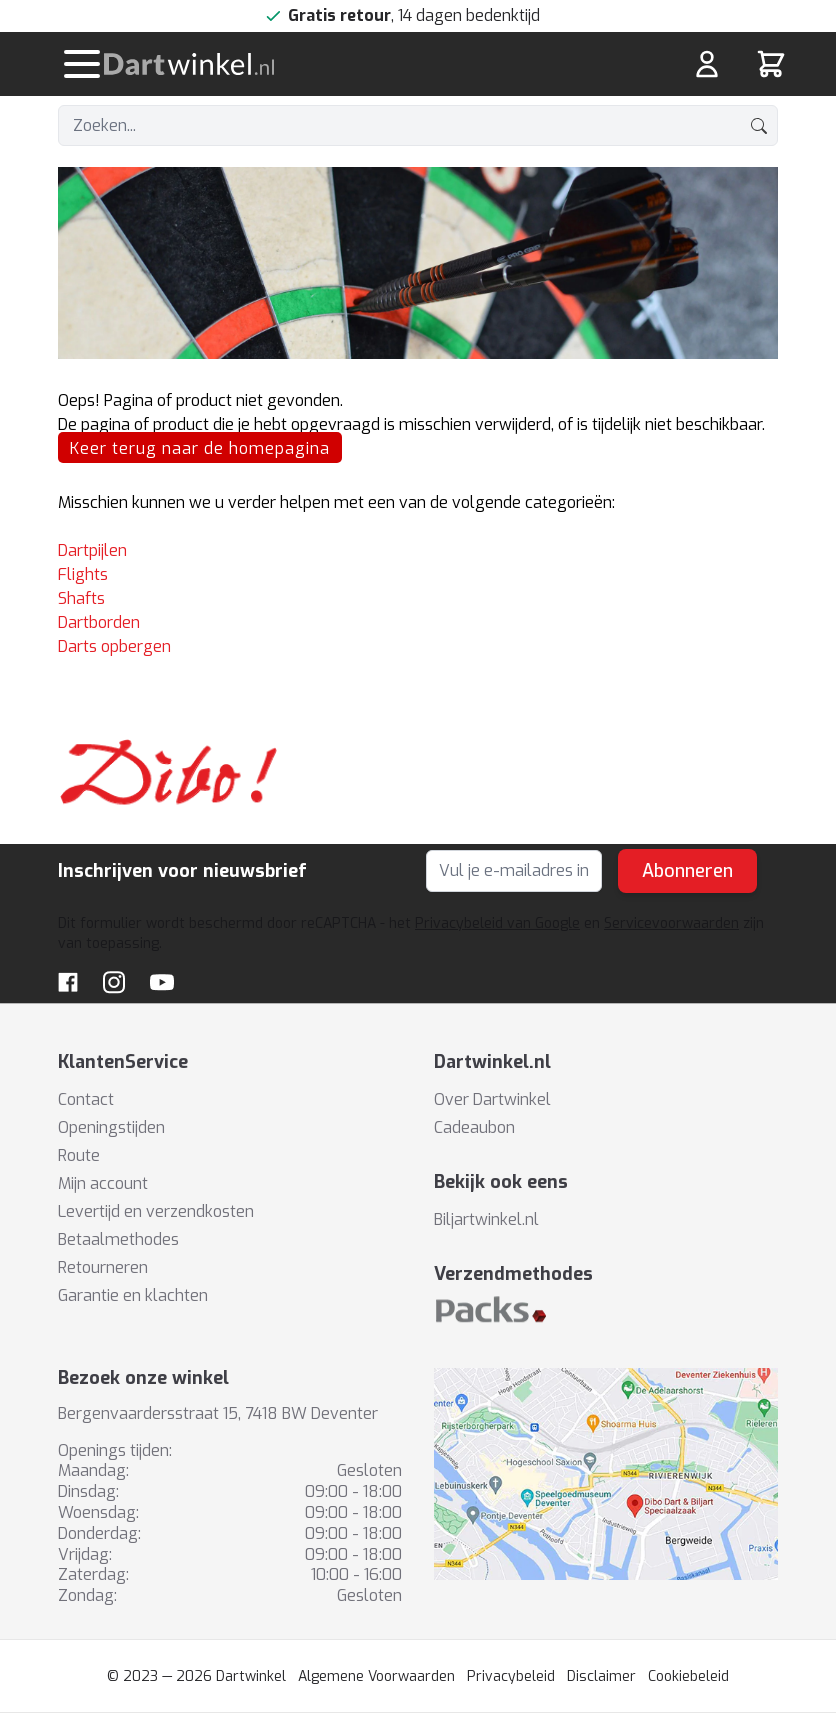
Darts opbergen (114, 646)
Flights (83, 574)
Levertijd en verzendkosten (156, 1211)
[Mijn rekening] (707, 64)
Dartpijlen (92, 550)
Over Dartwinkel (492, 1099)
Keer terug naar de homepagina (200, 448)
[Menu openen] (82, 64)
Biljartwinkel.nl (486, 1219)
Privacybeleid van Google (497, 923)
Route (79, 1155)
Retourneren (103, 1267)
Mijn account (103, 1183)
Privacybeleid (511, 1676)
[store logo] (296, 64)
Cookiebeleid (688, 1676)
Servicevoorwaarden (671, 923)
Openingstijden (111, 1127)
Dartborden (99, 622)
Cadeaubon (474, 1127)
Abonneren (687, 871)
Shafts (81, 598)
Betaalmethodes (118, 1239)
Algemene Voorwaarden (376, 1676)
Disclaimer (601, 1676)
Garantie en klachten (133, 1295)
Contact (86, 1099)
